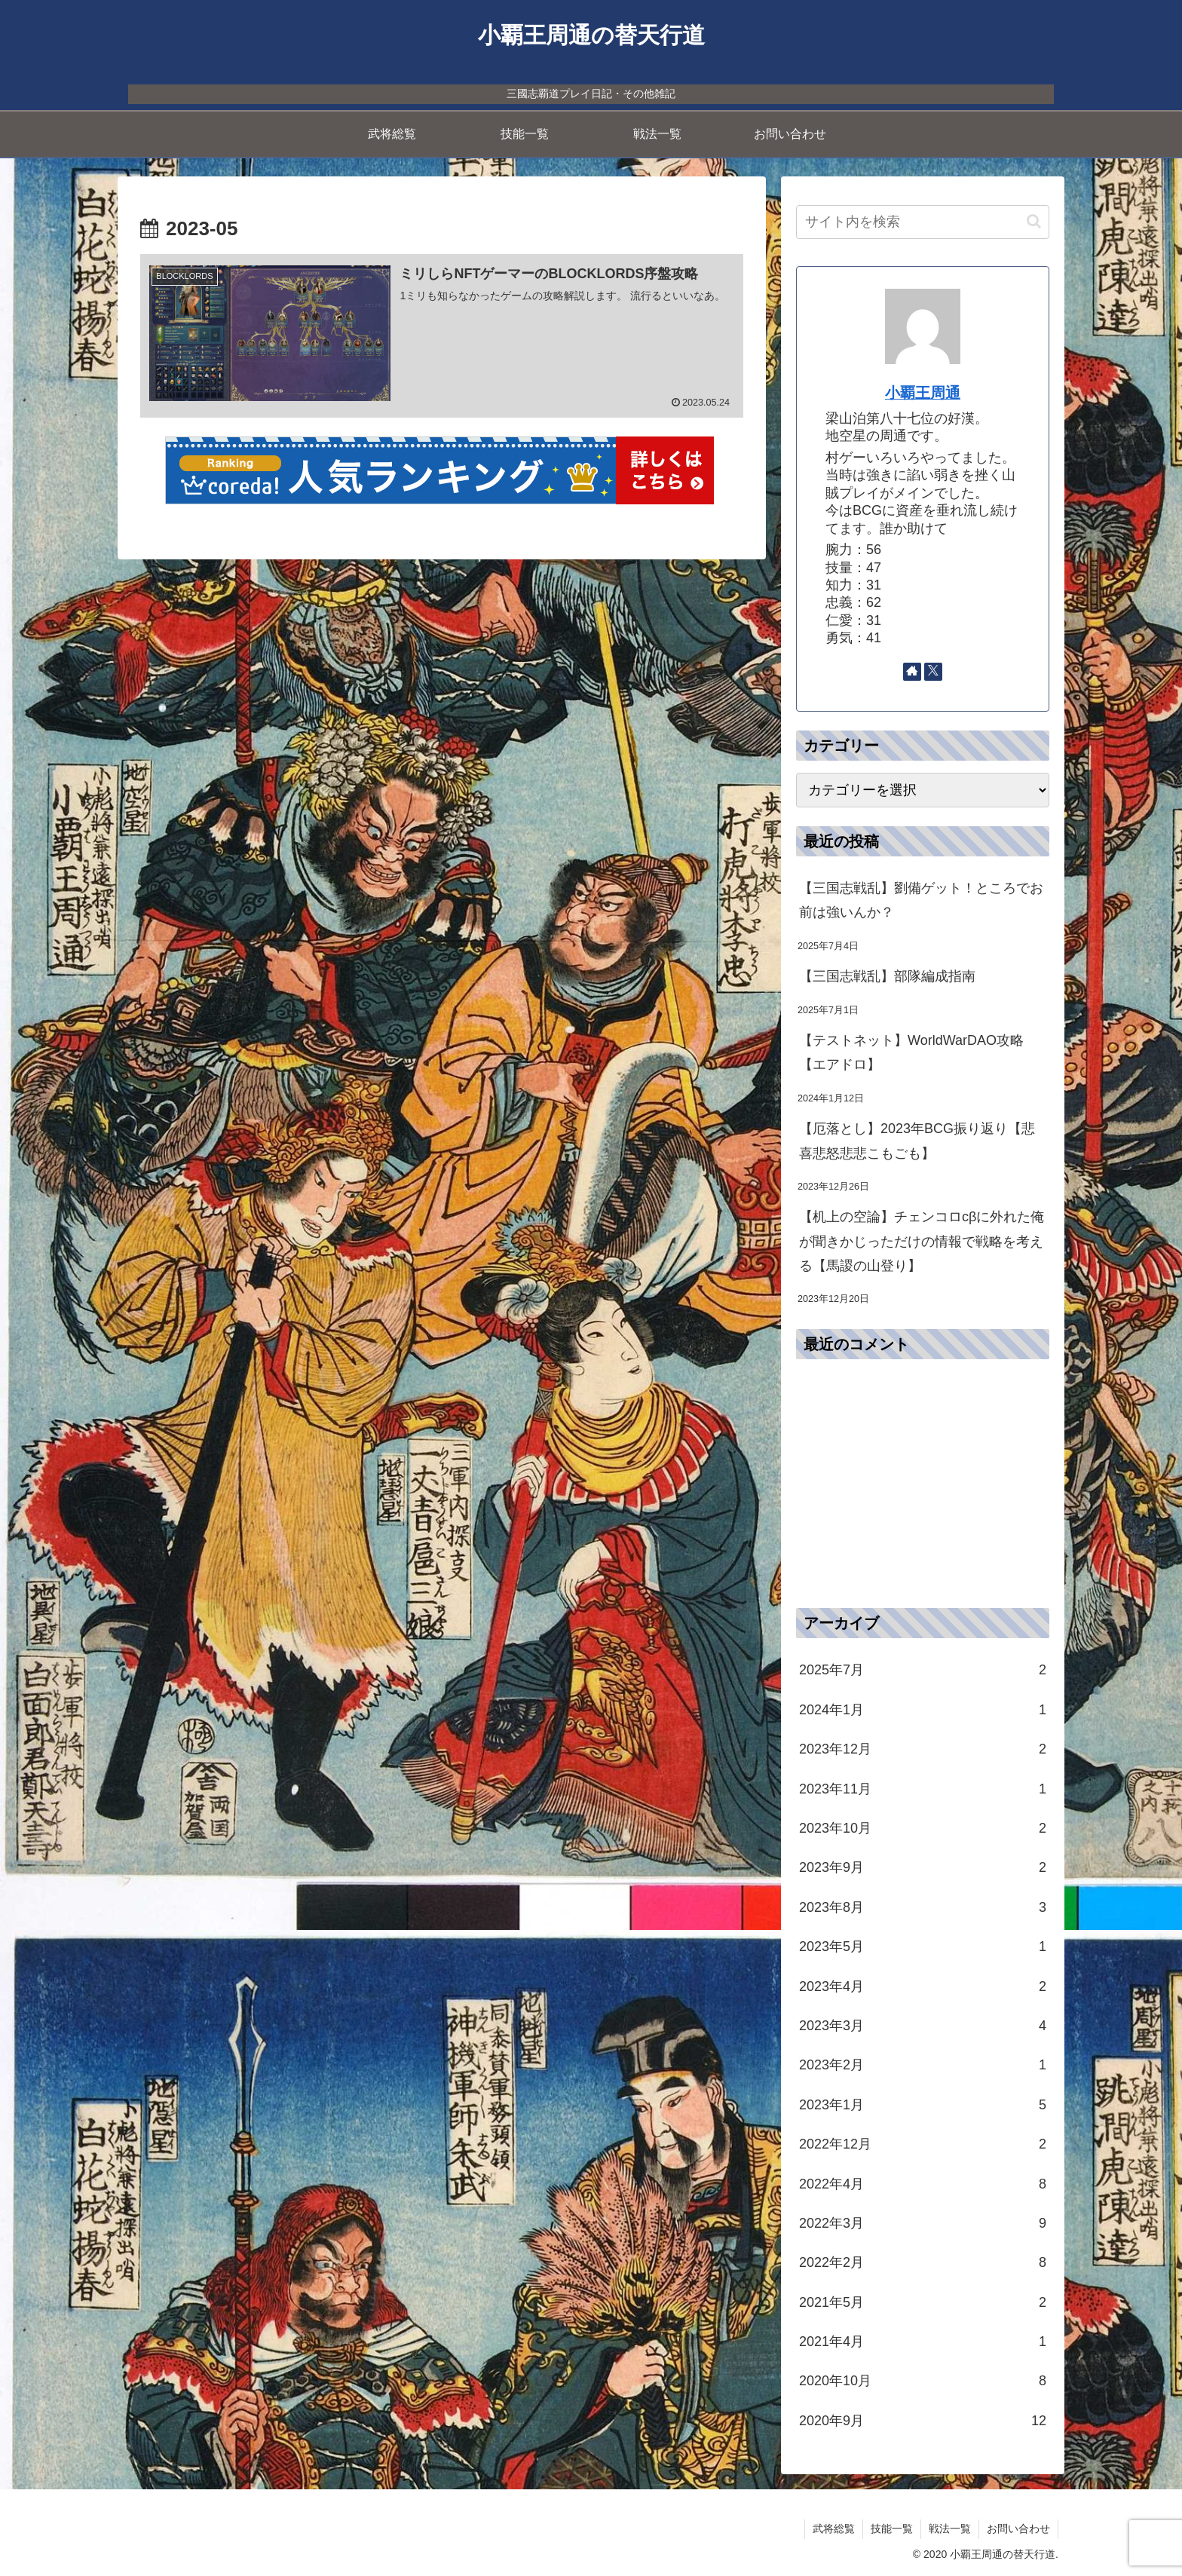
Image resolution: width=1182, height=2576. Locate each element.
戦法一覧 (950, 2528)
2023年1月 (922, 2105)
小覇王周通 (922, 392)
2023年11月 (922, 1789)
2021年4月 (922, 2341)
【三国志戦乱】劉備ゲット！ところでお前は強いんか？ (921, 900)
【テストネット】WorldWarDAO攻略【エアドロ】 (911, 1052)
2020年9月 (922, 2421)
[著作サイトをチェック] (912, 672)
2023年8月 (922, 1907)
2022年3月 (922, 2223)
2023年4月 (922, 1986)
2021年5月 (922, 2302)
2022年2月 (922, 2262)
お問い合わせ (1018, 2528)
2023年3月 (922, 2026)
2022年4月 (922, 2184)
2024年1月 (922, 1710)
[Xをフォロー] (933, 672)
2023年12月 (922, 1749)
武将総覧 (834, 2528)
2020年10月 (922, 2381)
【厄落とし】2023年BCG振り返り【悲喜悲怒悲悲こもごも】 (917, 1140)
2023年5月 (922, 1946)
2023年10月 (922, 1828)
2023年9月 (922, 1867)
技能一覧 (892, 2528)
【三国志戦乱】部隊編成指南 (887, 976)
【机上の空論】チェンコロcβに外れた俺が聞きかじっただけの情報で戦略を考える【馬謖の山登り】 (921, 1241)
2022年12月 (922, 2144)
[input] (922, 222)
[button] (1034, 221)
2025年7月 (922, 1670)
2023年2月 (922, 2065)
